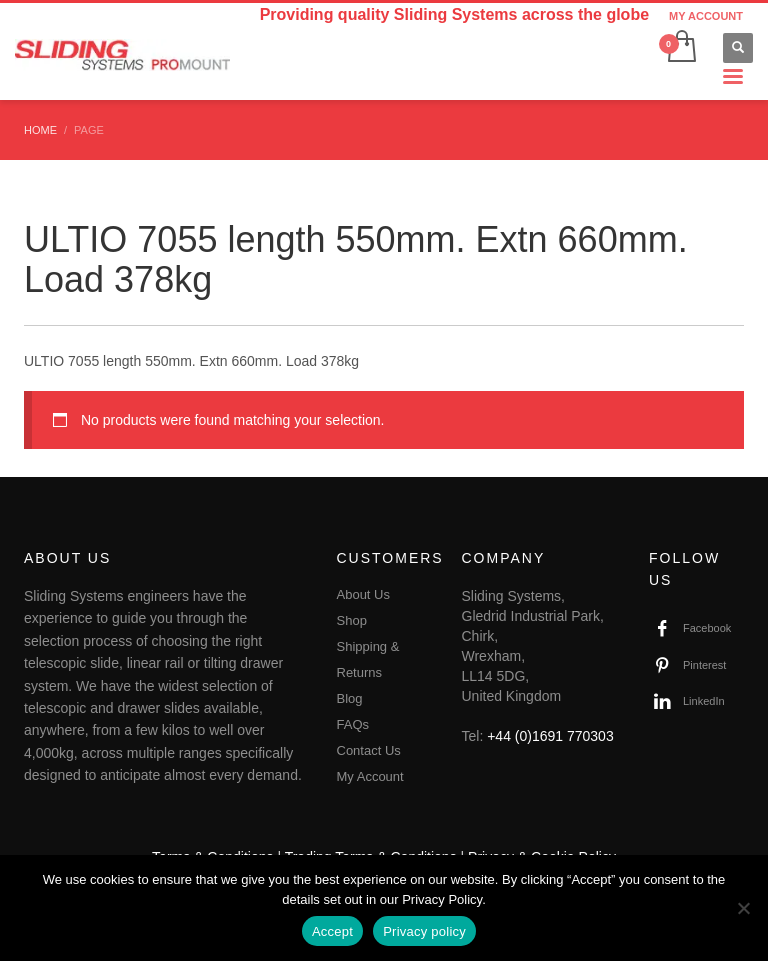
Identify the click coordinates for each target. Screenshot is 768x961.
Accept (332, 931)
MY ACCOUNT (706, 16)
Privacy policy (424, 931)
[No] (743, 908)
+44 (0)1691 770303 (550, 736)
